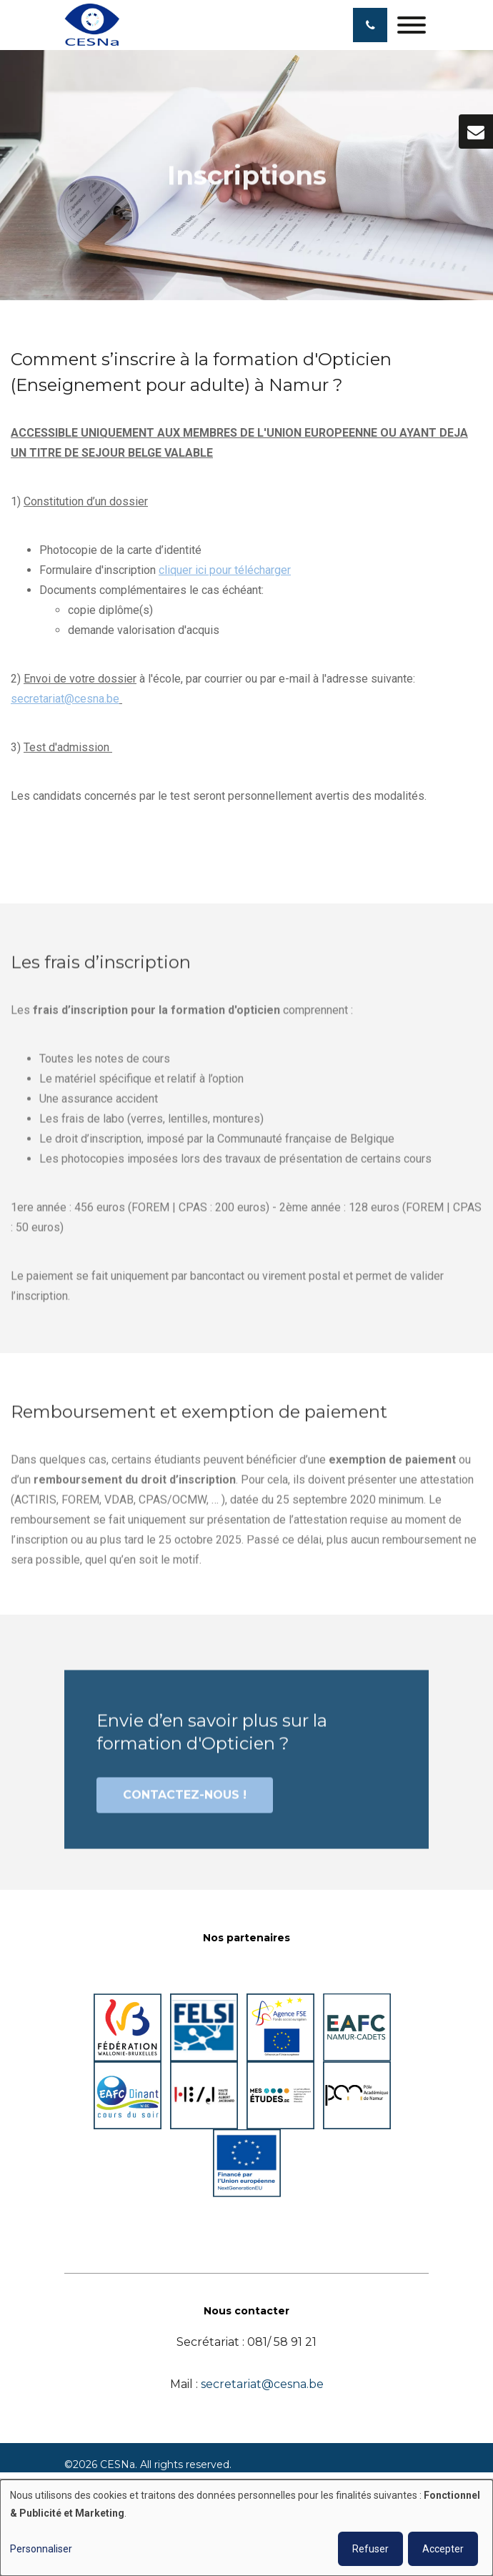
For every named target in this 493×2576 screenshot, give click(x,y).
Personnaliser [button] (41, 2549)
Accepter (443, 2549)
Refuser (370, 2549)
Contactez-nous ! (184, 1801)
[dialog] (246, 2528)
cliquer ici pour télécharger (225, 571)
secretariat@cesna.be (65, 700)
